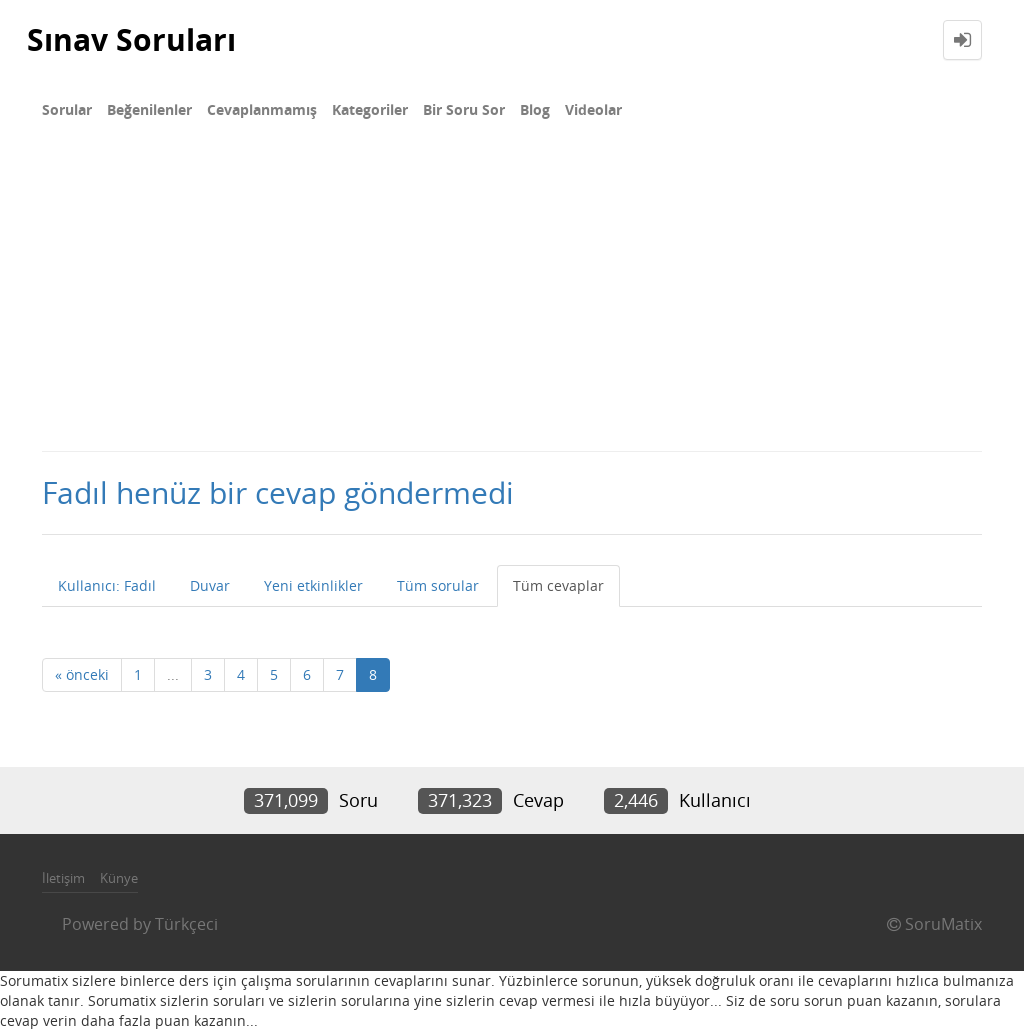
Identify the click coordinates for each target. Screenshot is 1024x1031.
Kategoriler (370, 109)
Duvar (210, 585)
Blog (535, 109)
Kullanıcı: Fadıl (107, 585)
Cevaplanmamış (262, 109)
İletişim (63, 878)
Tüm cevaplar (558, 585)
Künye (119, 878)
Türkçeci (186, 924)
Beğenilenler (149, 109)
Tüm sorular (438, 585)
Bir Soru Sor (464, 109)
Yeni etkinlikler (313, 585)
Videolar (593, 109)
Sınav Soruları (131, 39)
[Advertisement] (512, 300)
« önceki (82, 674)
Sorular (67, 109)
